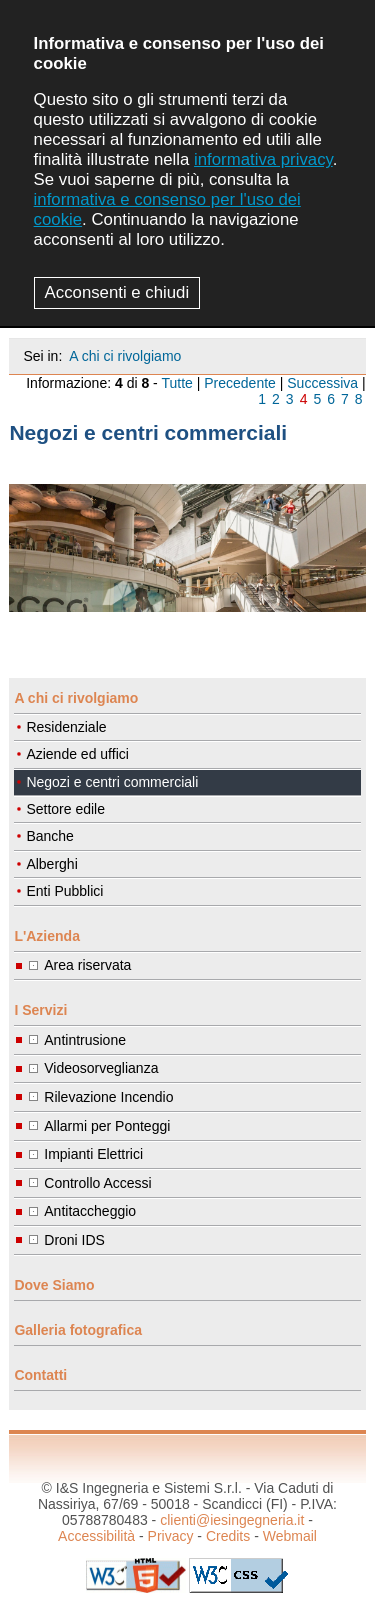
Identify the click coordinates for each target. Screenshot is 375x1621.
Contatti (40, 1375)
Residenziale (66, 727)
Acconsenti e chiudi (117, 292)
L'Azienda (47, 936)
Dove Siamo (54, 1285)
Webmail (290, 1536)
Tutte (176, 383)
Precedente (240, 383)
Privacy (171, 1536)
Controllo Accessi (97, 1183)
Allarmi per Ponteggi (107, 1126)
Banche (49, 836)
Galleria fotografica (78, 1330)
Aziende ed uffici (77, 754)
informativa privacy (263, 159)
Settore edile (65, 809)
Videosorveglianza (101, 1068)
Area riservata (87, 965)
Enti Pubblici (64, 891)
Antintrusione (85, 1040)
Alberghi (51, 864)
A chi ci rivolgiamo (125, 356)
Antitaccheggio (90, 1211)
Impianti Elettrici (93, 1154)
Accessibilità (96, 1536)
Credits (228, 1536)
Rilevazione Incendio (108, 1097)
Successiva (322, 383)
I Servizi (40, 1010)
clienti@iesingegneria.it (232, 1520)
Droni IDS (74, 1240)
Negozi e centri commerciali (112, 782)
